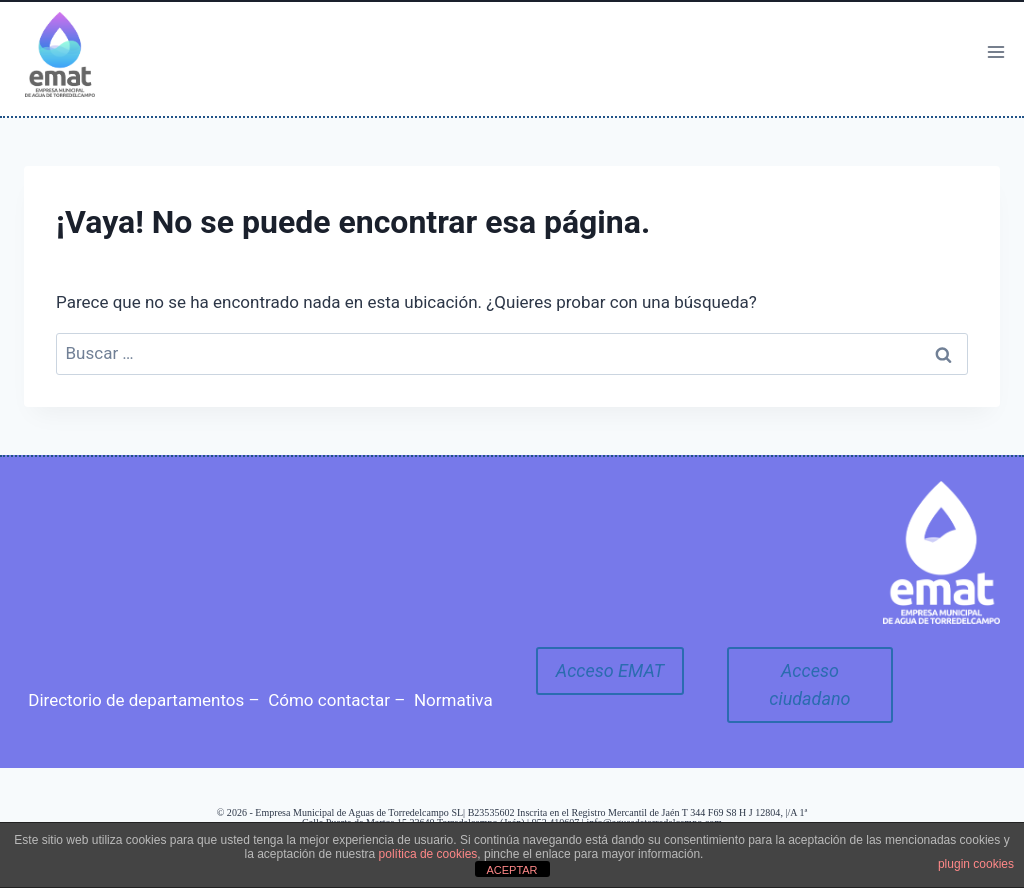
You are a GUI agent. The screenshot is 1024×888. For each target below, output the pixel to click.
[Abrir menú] (995, 51)
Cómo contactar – (336, 700)
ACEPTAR (511, 870)
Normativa (453, 700)
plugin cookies (976, 864)
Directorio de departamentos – (143, 700)
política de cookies (428, 854)
